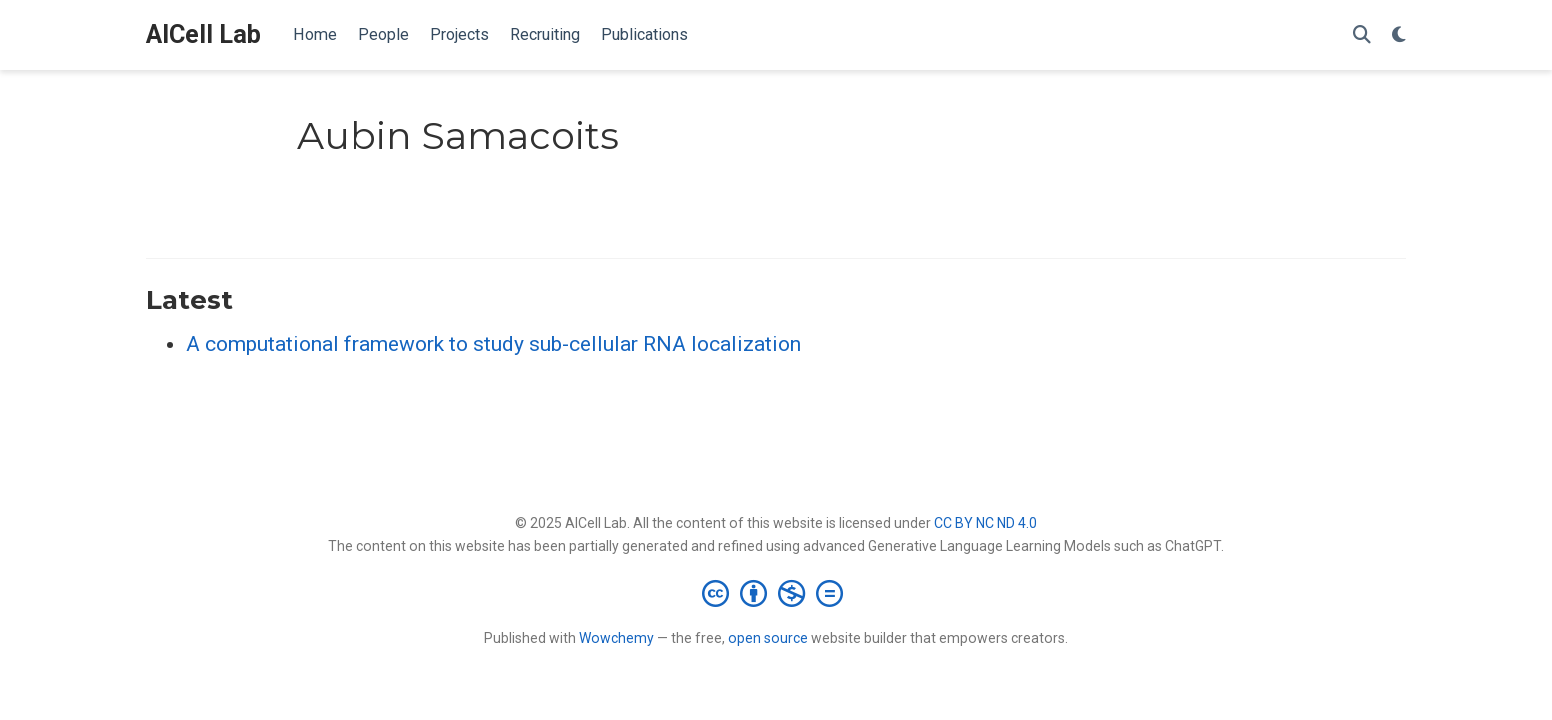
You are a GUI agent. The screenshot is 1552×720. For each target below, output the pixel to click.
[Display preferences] (1399, 35)
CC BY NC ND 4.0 (985, 523)
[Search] (1362, 35)
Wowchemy (616, 638)
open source (768, 638)
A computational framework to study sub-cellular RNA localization (493, 344)
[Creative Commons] (776, 593)
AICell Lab (203, 34)
